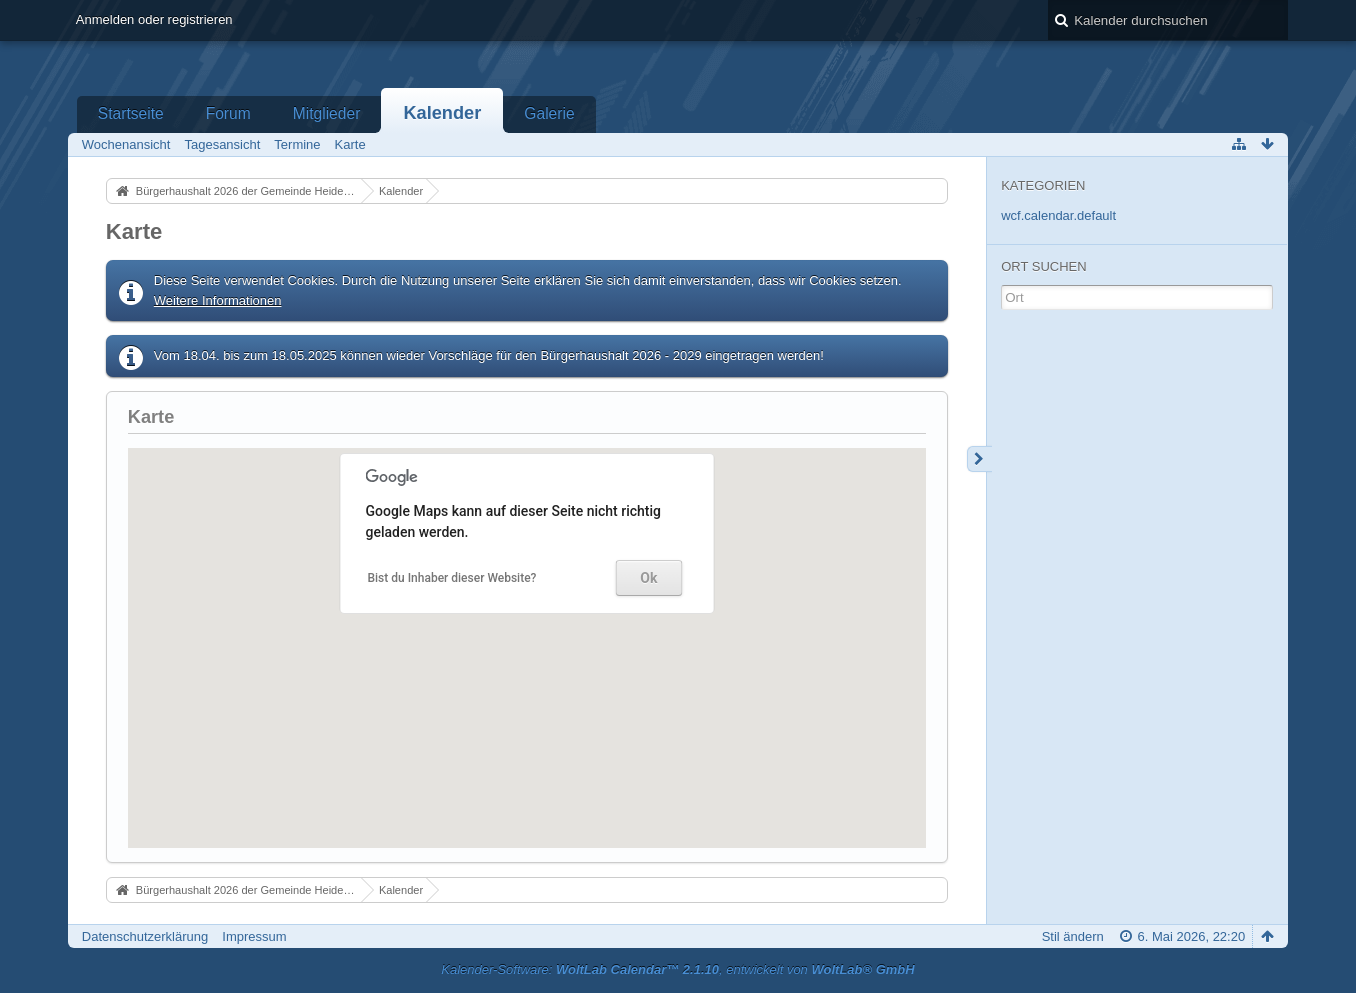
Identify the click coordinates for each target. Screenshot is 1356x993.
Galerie (549, 113)
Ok (648, 578)
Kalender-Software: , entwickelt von (677, 969)
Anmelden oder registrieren (154, 19)
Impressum (254, 936)
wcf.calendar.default (1058, 215)
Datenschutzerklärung (145, 936)
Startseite (131, 113)
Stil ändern (1073, 936)
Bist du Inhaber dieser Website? (451, 578)
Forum (228, 113)
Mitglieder (327, 113)
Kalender (442, 113)
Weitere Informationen (218, 300)
